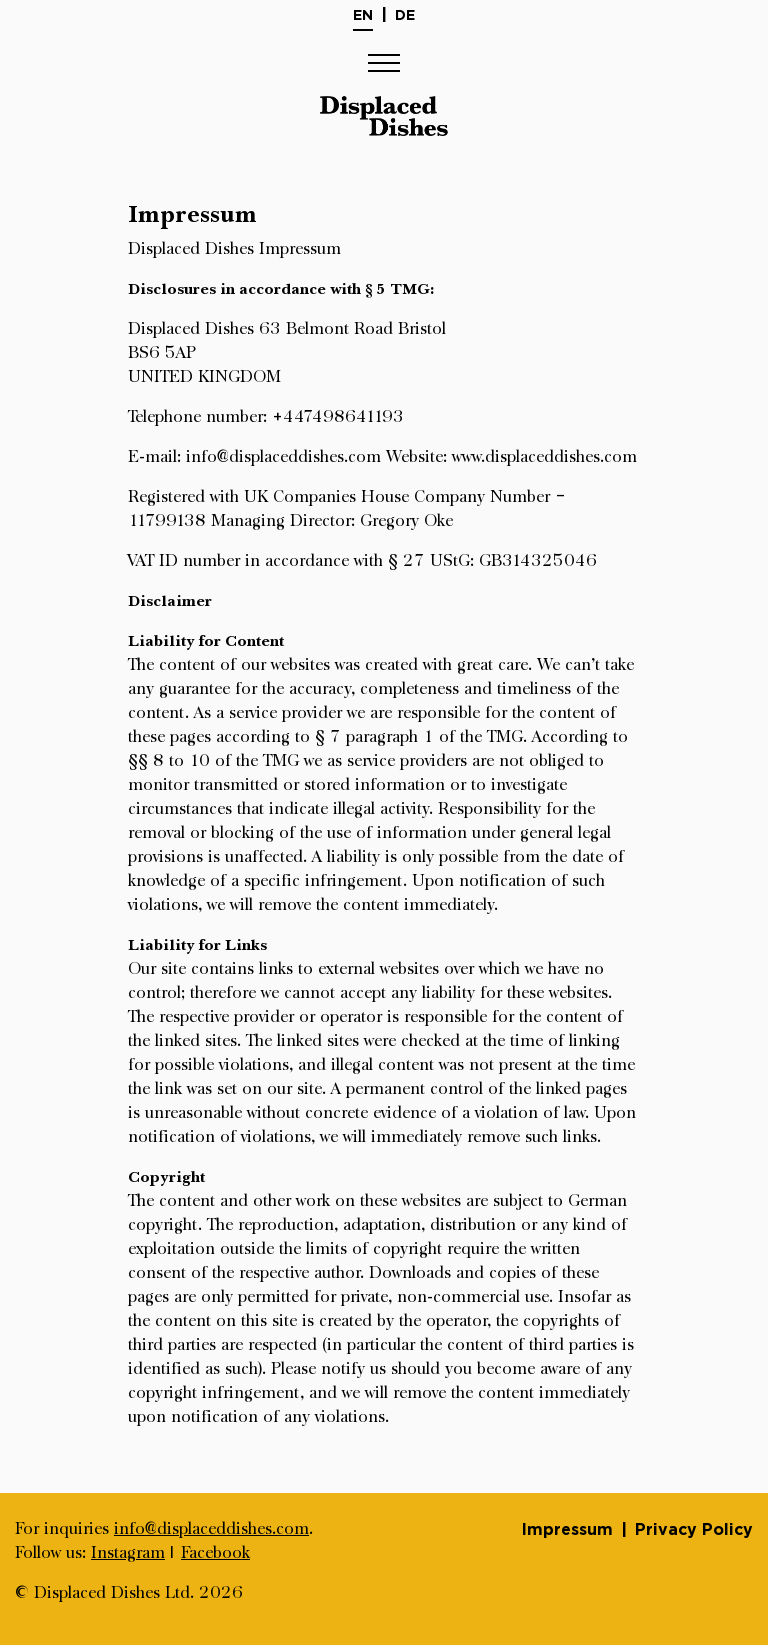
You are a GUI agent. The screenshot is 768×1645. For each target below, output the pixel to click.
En (363, 14)
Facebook (215, 1553)
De (405, 14)
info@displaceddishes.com (211, 1529)
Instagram (128, 1553)
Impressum (567, 1529)
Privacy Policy (694, 1529)
